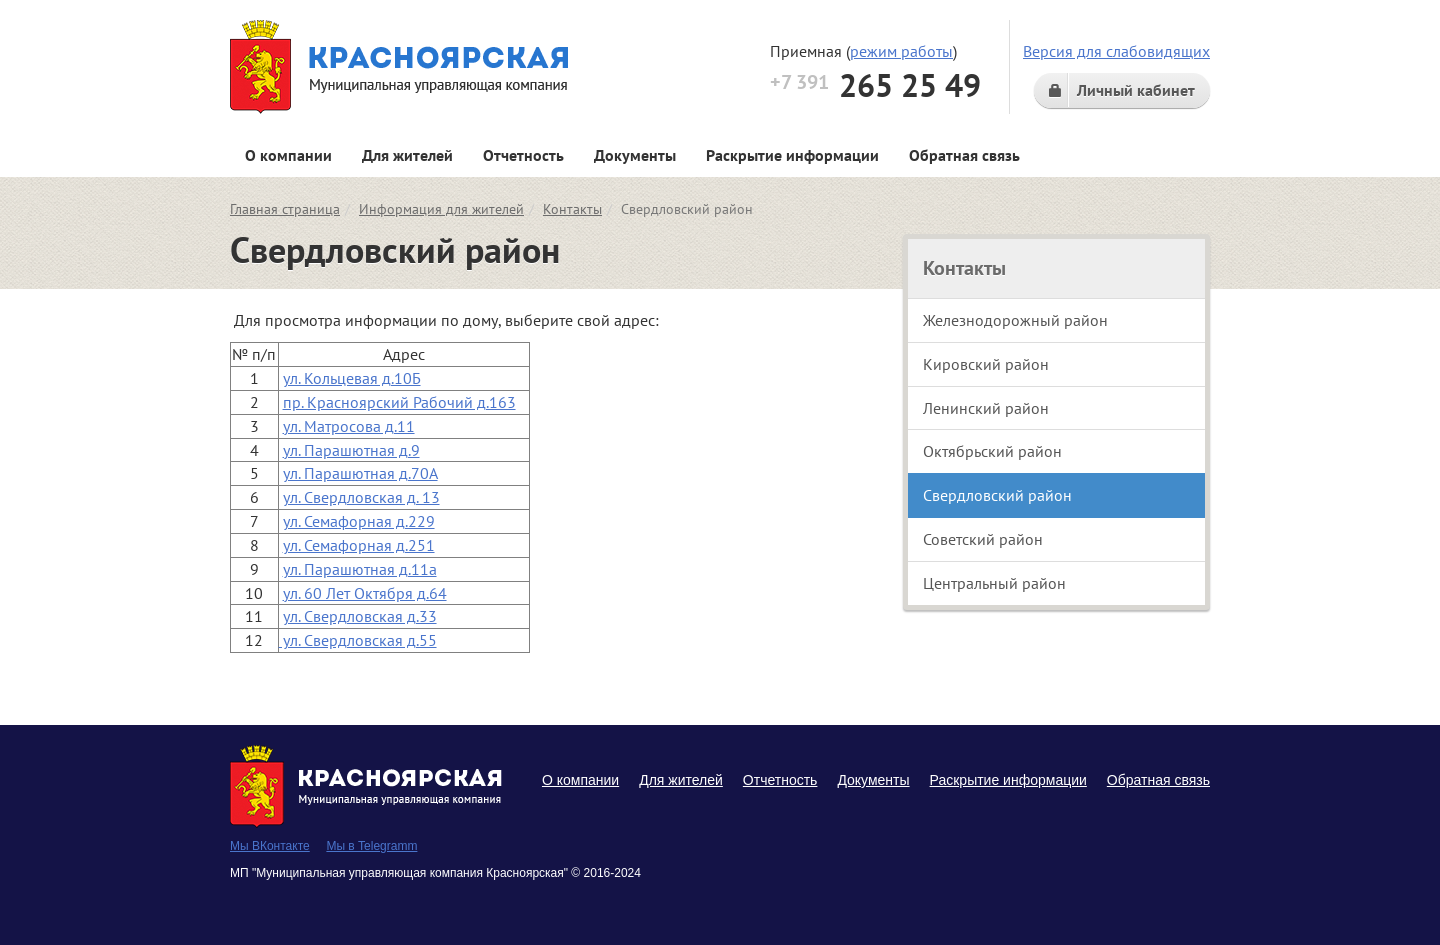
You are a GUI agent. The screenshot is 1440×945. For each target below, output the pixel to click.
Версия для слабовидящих (1116, 51)
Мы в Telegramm (371, 846)
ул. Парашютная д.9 (351, 450)
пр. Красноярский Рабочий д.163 (399, 402)
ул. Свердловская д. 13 (361, 497)
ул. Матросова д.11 (349, 426)
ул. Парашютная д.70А (360, 473)
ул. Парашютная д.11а (360, 569)
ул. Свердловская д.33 (360, 616)
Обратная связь (964, 155)
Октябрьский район (992, 451)
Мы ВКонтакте (270, 846)
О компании (288, 155)
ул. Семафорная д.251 (359, 545)
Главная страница (285, 209)
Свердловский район (997, 495)
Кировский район (986, 364)
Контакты (572, 209)
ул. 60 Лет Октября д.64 (365, 593)
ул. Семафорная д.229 (359, 521)
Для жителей (407, 155)
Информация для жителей (441, 209)
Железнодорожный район (1015, 320)
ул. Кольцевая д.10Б (352, 378)
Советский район (983, 539)
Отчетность (523, 155)
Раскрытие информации (792, 155)
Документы (635, 155)
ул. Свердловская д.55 (358, 640)
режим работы (901, 51)
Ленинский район (986, 408)
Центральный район (994, 583)
